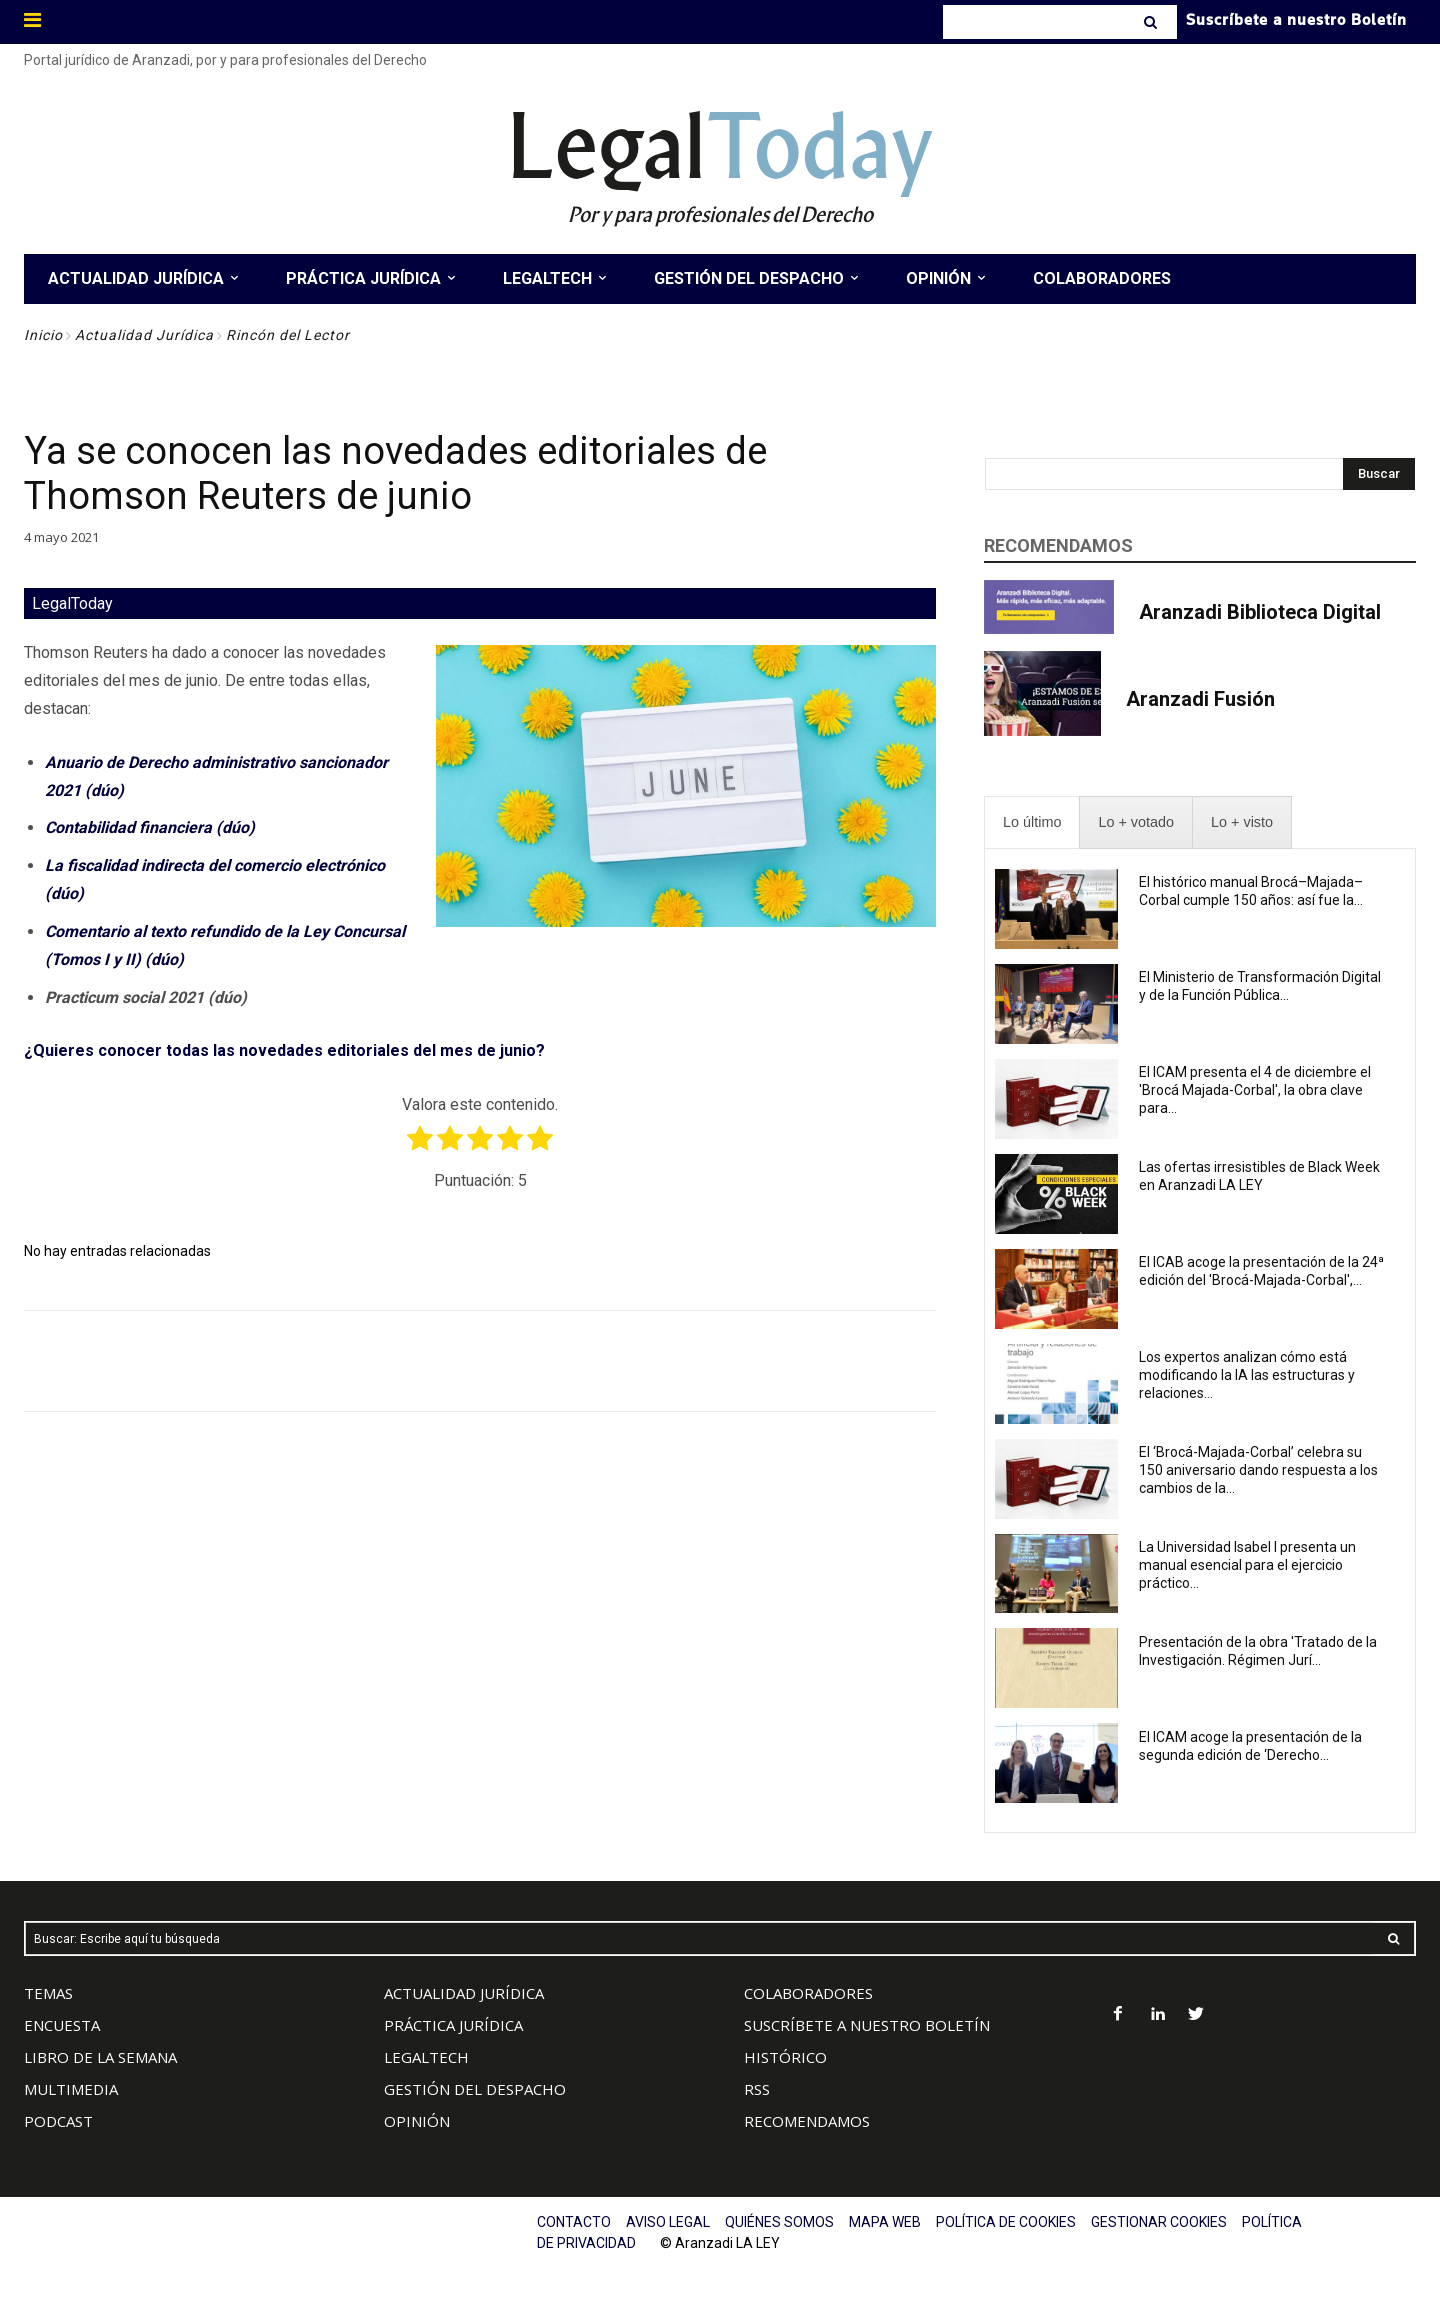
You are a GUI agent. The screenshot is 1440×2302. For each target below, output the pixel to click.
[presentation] (1032, 822)
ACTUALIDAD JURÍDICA (464, 1993)
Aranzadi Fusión (1200, 699)
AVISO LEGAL (668, 2222)
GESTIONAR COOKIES (1159, 2222)
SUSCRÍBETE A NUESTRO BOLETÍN (867, 2025)
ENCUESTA (62, 2025)
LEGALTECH (426, 2057)
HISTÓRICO (785, 2057)
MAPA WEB (885, 2222)
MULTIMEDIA (71, 2089)
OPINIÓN (417, 2121)
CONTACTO (574, 2222)
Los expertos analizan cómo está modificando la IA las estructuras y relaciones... (1247, 1375)
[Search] (1152, 22)
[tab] (1032, 822)
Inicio (43, 335)
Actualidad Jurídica (144, 335)
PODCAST (58, 2121)
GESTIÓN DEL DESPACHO (475, 2089)
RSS (757, 2089)
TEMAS (48, 1993)
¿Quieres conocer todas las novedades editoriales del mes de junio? (284, 1050)
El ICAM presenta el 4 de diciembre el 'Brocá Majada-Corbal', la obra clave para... (1255, 1090)
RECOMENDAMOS (807, 2121)
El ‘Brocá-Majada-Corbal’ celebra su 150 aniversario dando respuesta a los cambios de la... (1258, 1470)
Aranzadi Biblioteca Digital (1260, 612)
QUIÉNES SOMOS (779, 2222)
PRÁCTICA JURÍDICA (453, 2025)
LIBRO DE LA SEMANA (100, 2057)
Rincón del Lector (288, 335)
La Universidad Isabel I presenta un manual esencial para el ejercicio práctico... (1247, 1565)
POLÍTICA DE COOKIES (1006, 2222)
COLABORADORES (808, 1993)
